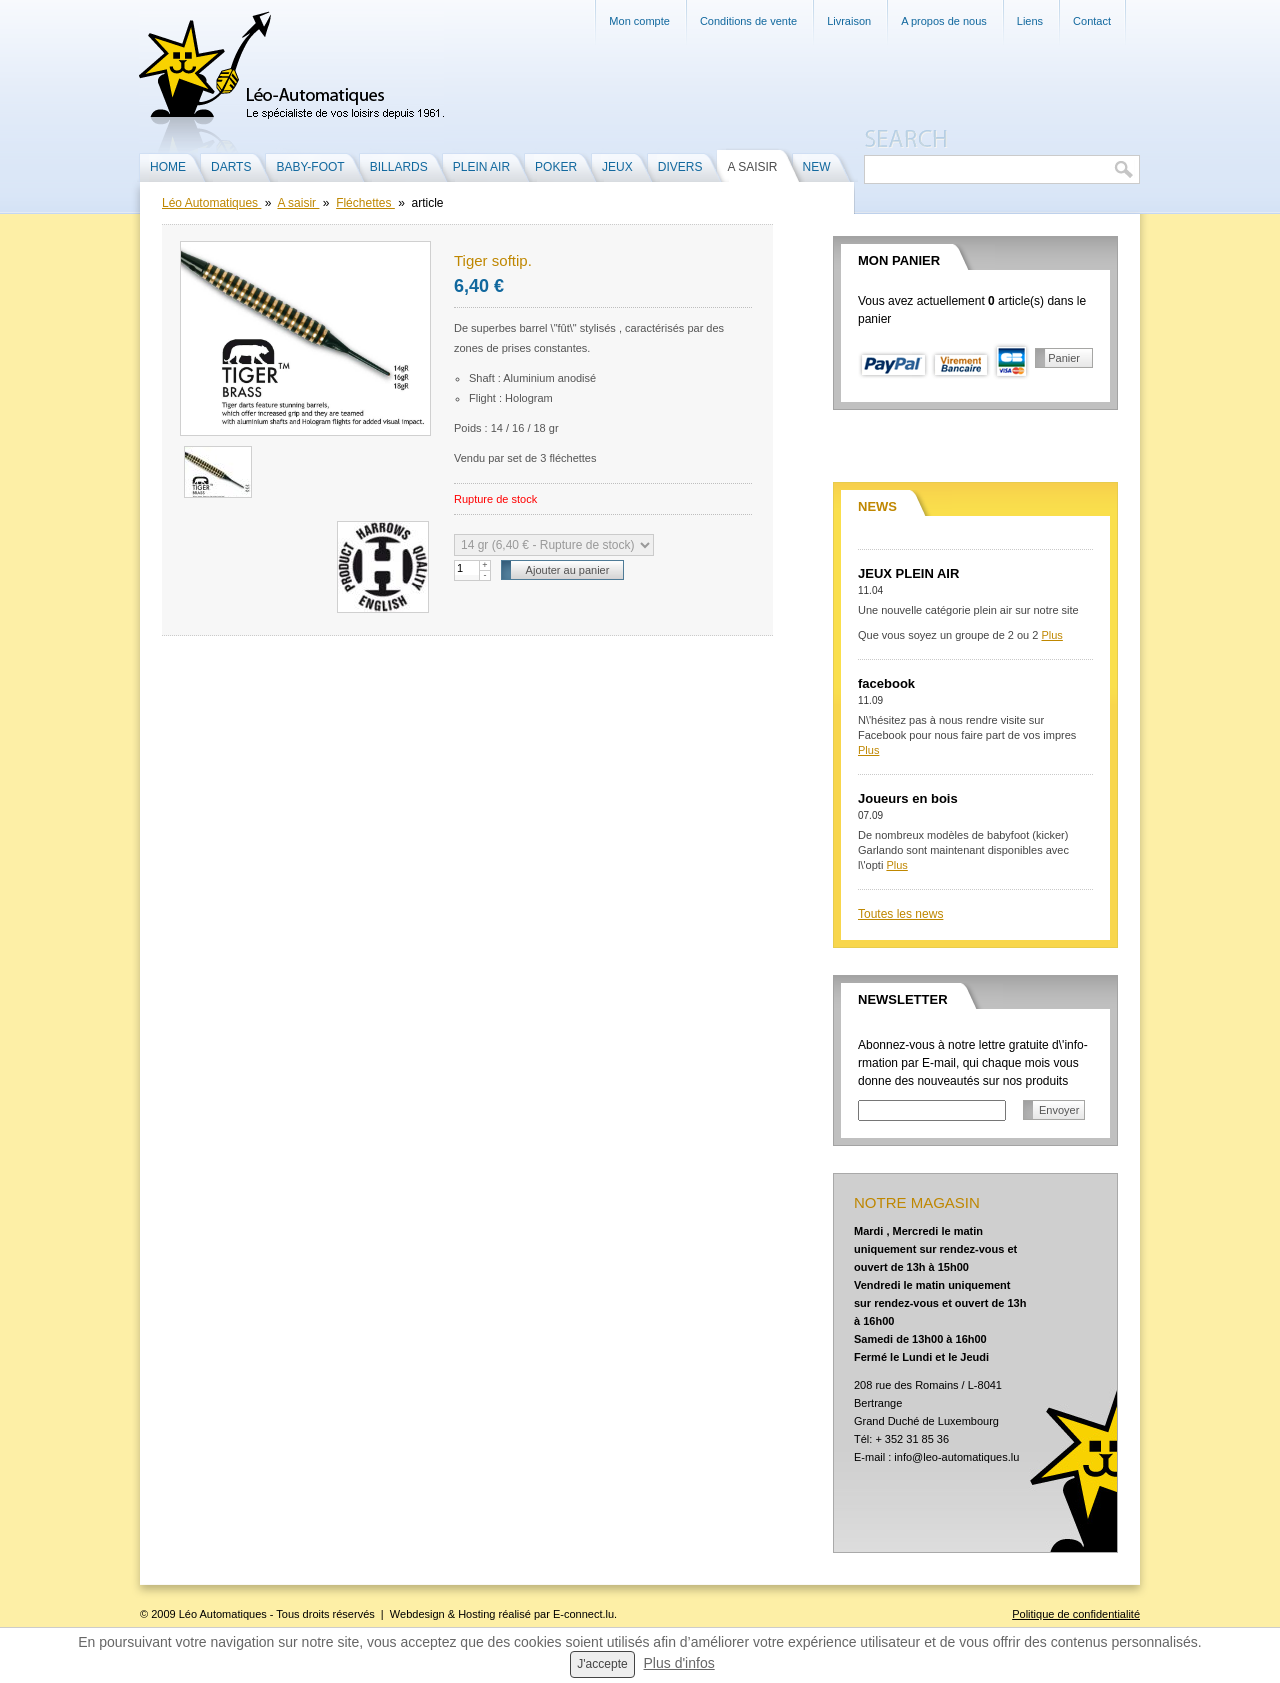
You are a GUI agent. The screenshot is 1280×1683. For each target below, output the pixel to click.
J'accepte (602, 1664)
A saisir (298, 203)
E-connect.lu (583, 1614)
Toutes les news (900, 914)
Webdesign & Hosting (443, 1614)
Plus (1051, 635)
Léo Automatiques (211, 203)
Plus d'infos (679, 1663)
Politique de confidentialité (1076, 1614)
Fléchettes (365, 203)
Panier (1064, 358)
